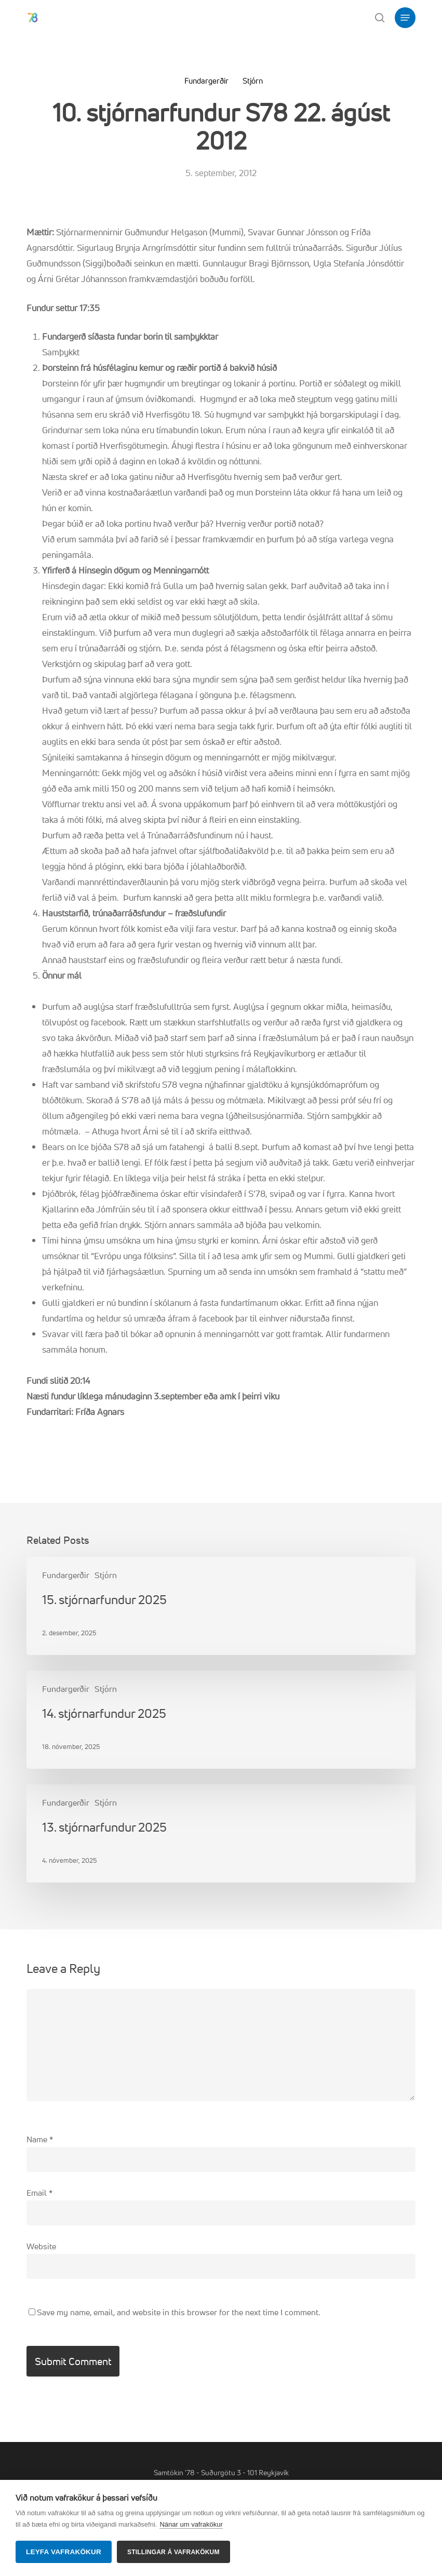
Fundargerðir (206, 80)
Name (39, 2139)
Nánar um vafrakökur (190, 2524)
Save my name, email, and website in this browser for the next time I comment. (178, 2312)
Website (41, 2246)
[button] (405, 17)
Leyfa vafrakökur (63, 2552)
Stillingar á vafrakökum (173, 2552)
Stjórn (253, 80)
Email (39, 2192)
